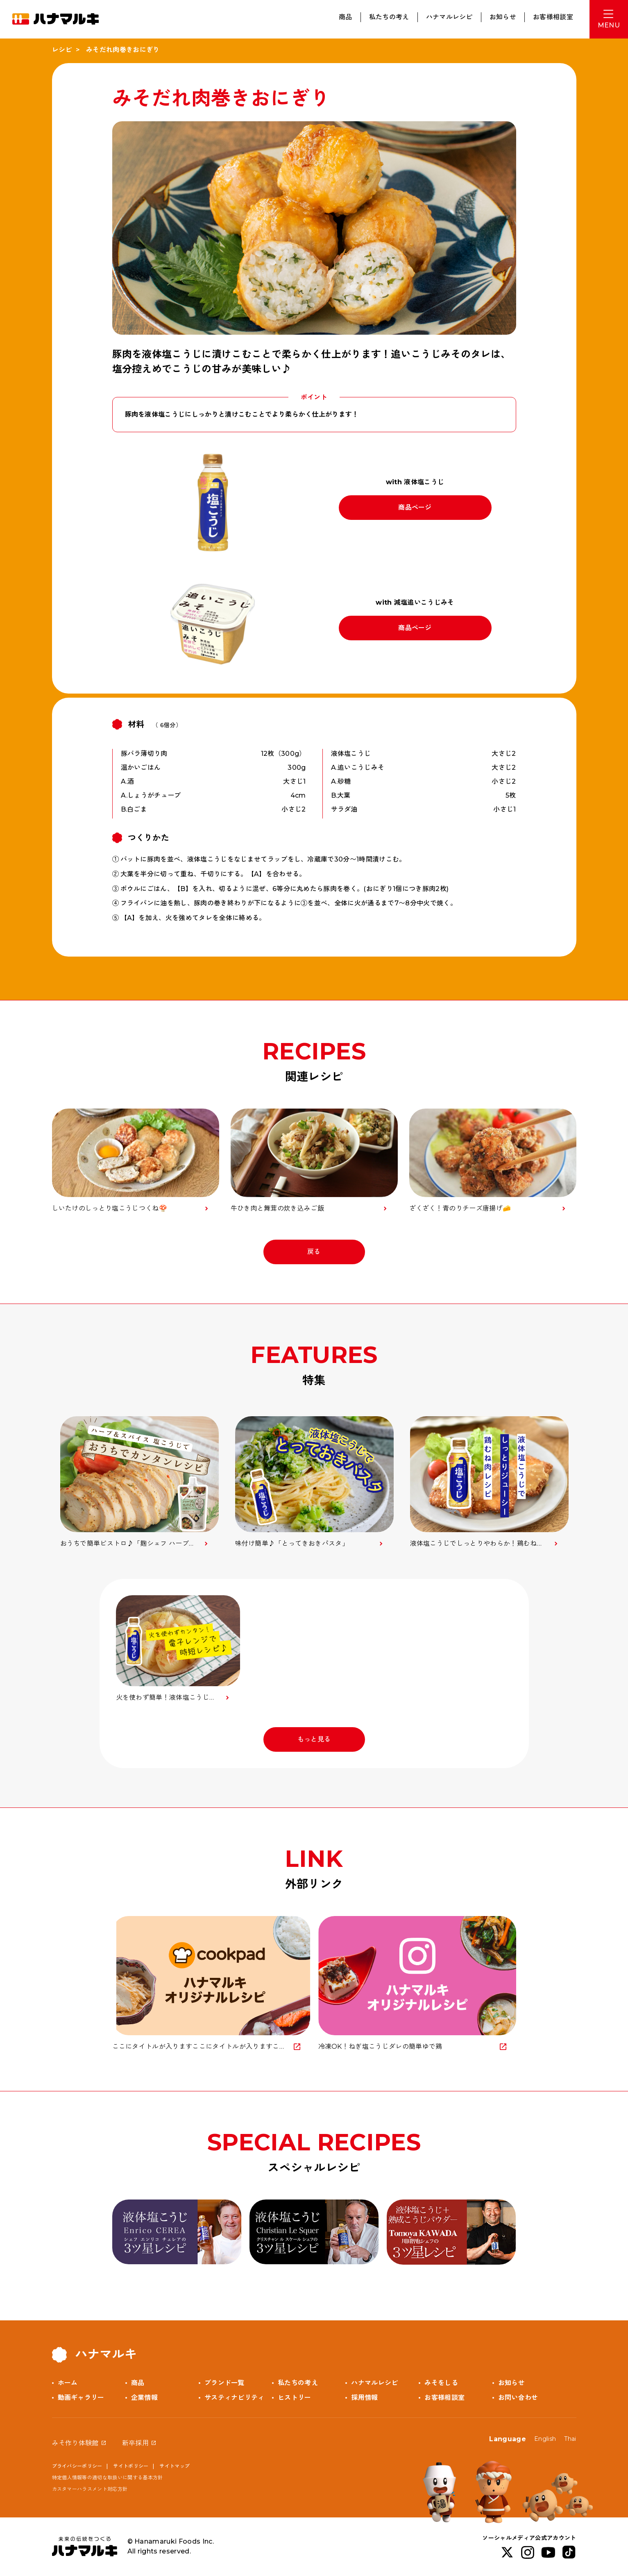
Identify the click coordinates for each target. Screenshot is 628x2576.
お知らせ (503, 17)
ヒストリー (294, 2397)
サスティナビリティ (234, 2397)
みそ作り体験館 (75, 2443)
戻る (314, 1252)
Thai (570, 2438)
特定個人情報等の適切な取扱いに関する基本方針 (107, 2477)
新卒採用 (135, 2443)
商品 (345, 17)
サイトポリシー (130, 2466)
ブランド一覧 (224, 2383)
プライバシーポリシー (77, 2466)
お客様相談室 (553, 17)
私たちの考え (389, 17)
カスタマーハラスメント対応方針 (90, 2489)
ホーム (68, 2383)
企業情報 (144, 2397)
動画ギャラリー (81, 2397)
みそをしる (441, 2383)
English (545, 2438)
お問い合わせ (518, 2397)
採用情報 (364, 2397)
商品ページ (415, 507)
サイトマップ (174, 2466)
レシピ (62, 50)
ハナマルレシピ (449, 17)
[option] (139, 1482)
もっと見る (314, 1739)
